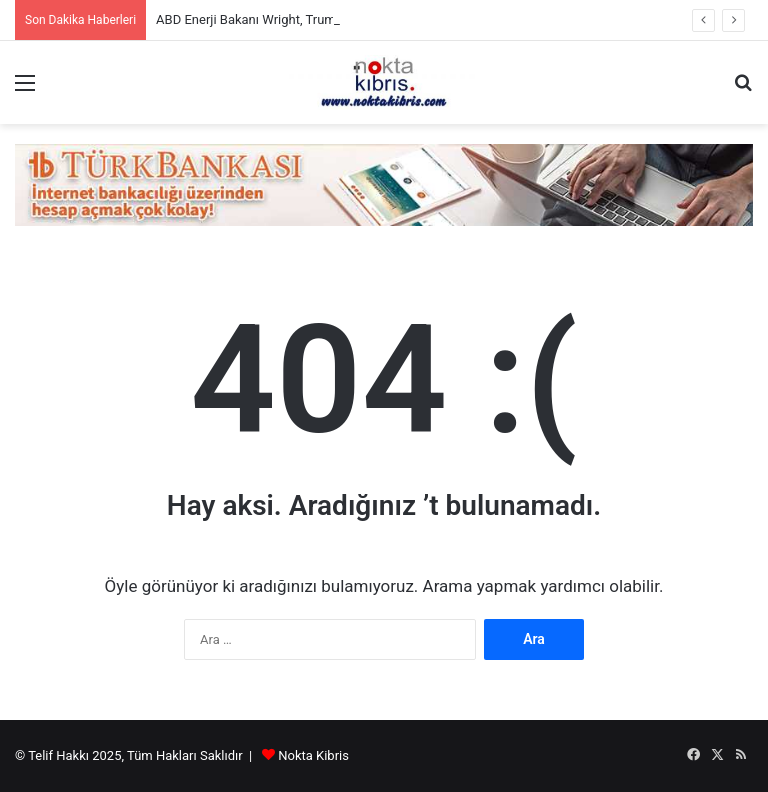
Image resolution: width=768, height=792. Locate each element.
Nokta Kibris (313, 755)
